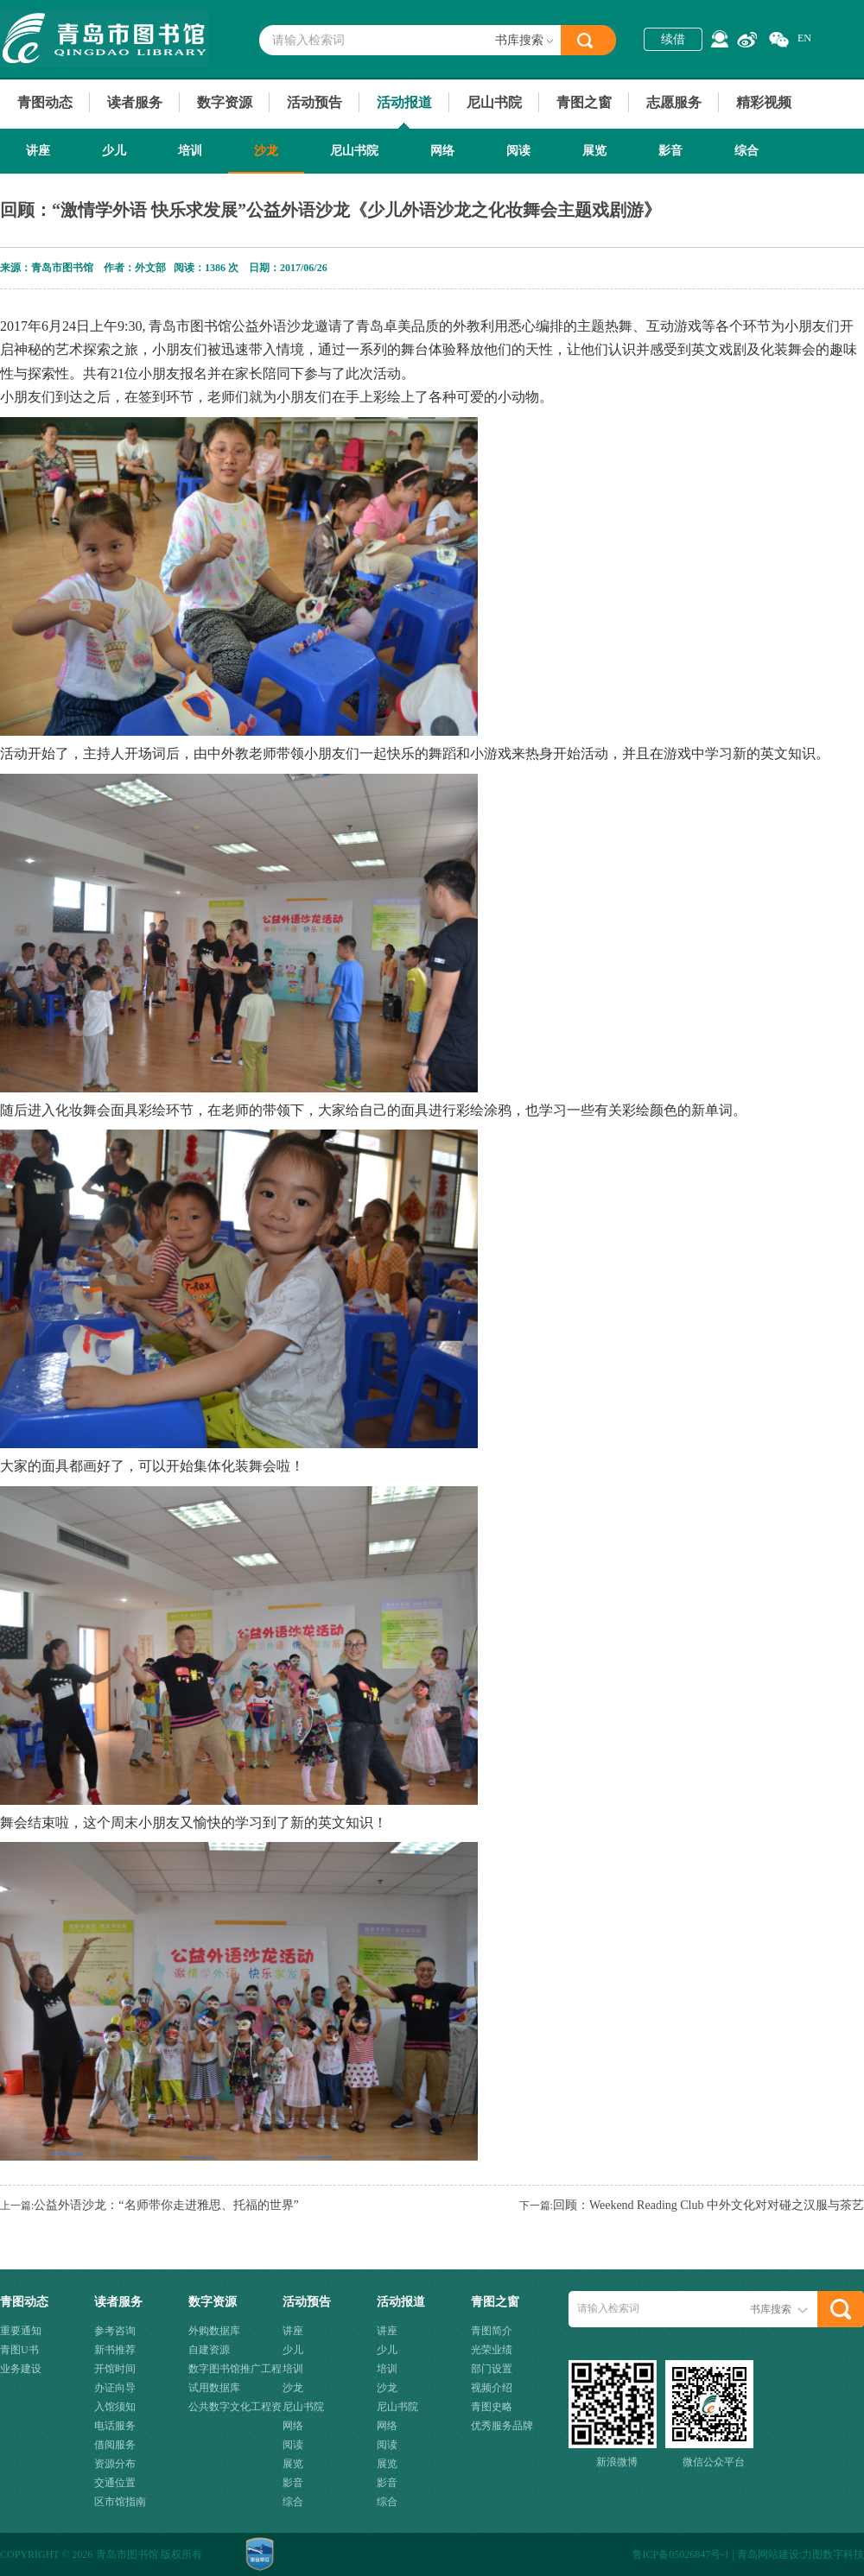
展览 (594, 150)
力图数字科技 (833, 2554)
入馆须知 (115, 2407)
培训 (190, 150)
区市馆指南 (120, 2502)
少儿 (114, 150)
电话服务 (115, 2426)
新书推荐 (115, 2350)
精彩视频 (763, 102)
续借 (673, 39)
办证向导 (115, 2388)
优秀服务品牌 (502, 2426)
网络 (442, 150)
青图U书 (19, 2350)
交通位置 (115, 2483)
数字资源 (224, 102)
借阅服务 (115, 2445)
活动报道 (404, 102)
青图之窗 (584, 102)
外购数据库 (214, 2331)
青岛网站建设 (768, 2554)
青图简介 (491, 2331)
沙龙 (266, 150)
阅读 (518, 150)
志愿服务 (674, 102)
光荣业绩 (491, 2350)
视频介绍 (491, 2388)
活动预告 (314, 102)
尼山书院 (494, 102)
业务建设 (20, 2369)
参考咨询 (115, 2331)
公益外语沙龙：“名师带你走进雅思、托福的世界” (166, 2205)
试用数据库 (214, 2388)
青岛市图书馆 (104, 38)
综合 (746, 150)
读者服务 (134, 102)
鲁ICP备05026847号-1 (681, 2554)
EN (804, 38)
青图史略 (491, 2407)
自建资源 (209, 2350)
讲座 (38, 150)
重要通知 (20, 2331)
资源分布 (115, 2464)
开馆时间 (115, 2369)
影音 (670, 150)
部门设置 (491, 2369)
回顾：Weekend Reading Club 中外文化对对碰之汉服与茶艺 (708, 2205)
